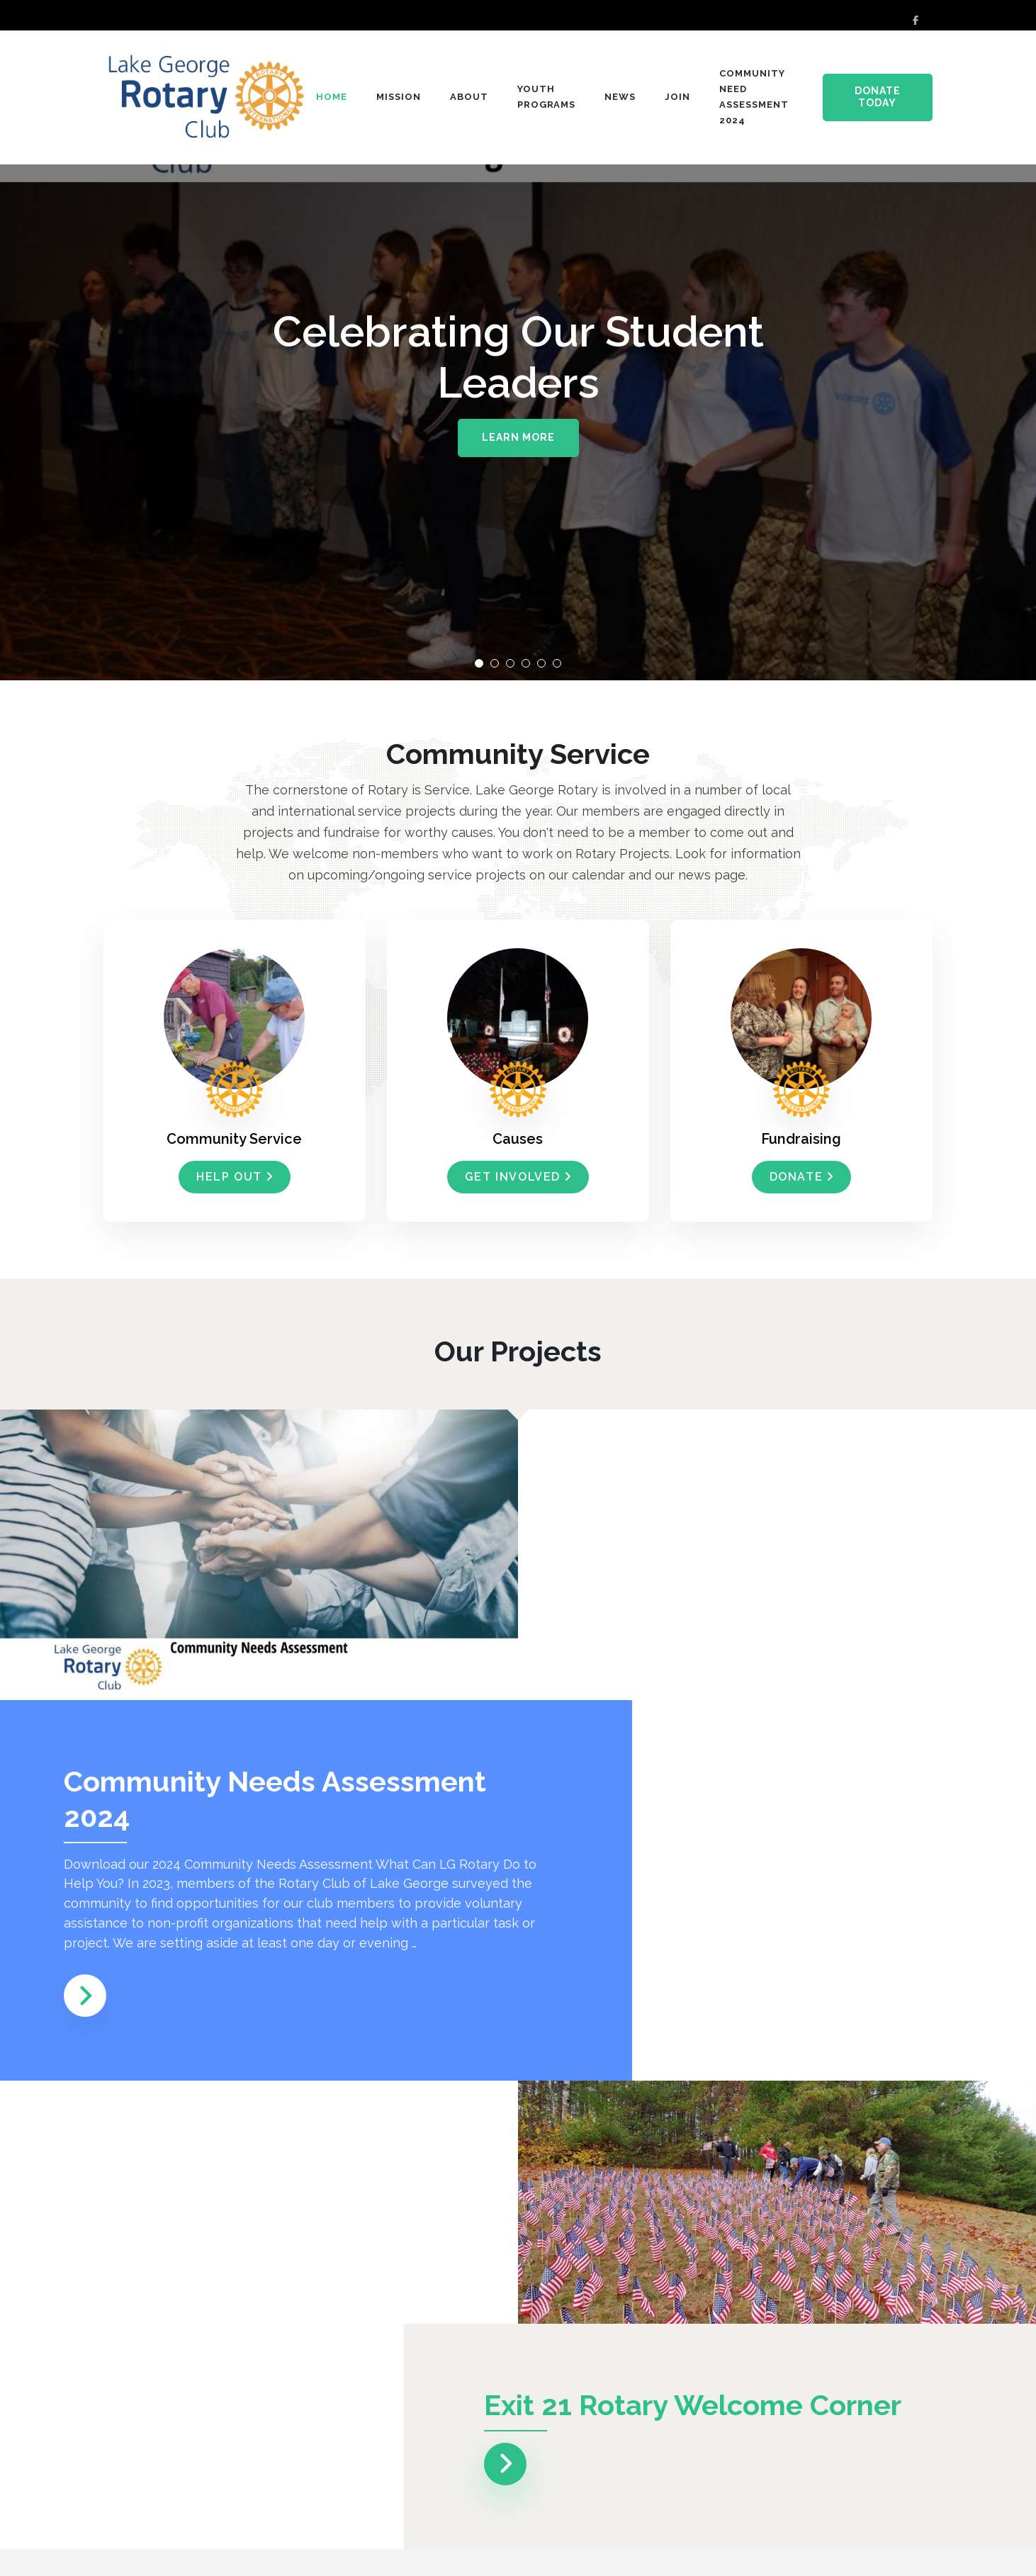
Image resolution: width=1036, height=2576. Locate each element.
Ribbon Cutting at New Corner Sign (785, 2328)
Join (677, 96)
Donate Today (878, 97)
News (620, 96)
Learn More (518, 437)
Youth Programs (546, 97)
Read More (174, 2433)
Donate (802, 1176)
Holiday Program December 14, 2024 (204, 2328)
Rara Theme (770, 2551)
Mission (398, 96)
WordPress (901, 2551)
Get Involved (518, 1176)
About (469, 96)
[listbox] (518, 340)
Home (331, 96)
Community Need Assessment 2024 (754, 96)
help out (234, 1176)
